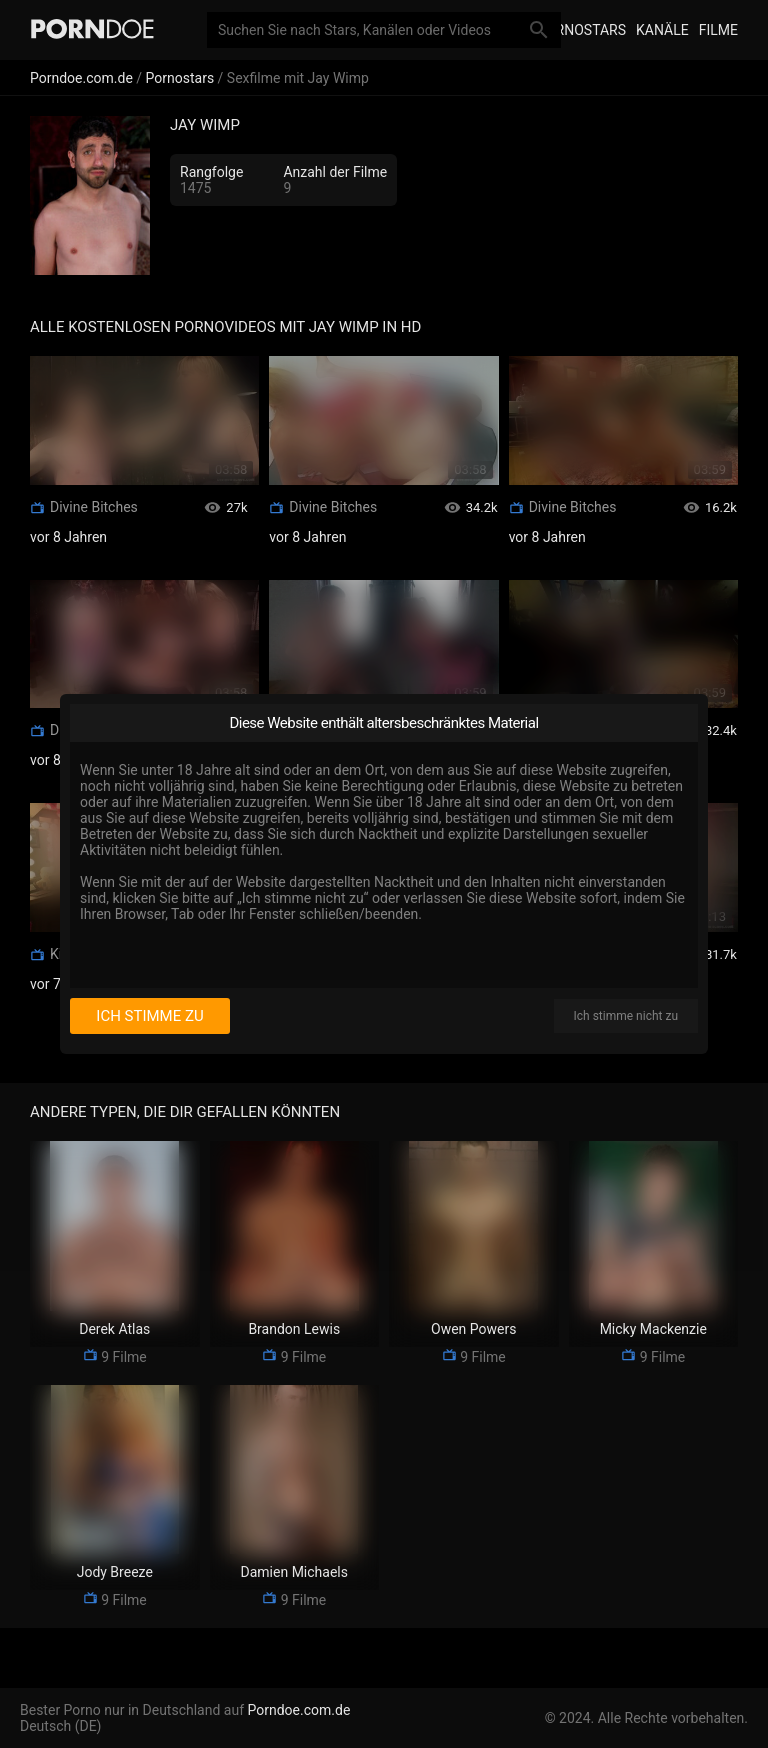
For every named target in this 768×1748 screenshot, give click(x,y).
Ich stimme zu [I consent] (149, 1016)
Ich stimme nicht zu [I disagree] (626, 1016)
